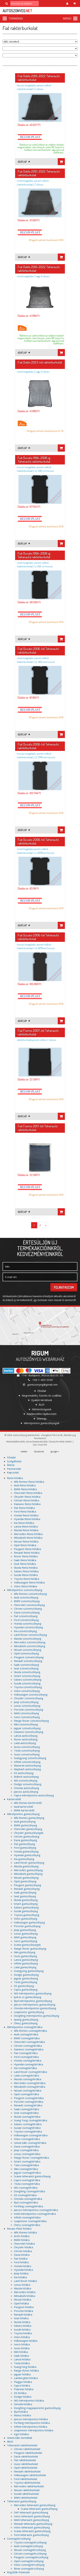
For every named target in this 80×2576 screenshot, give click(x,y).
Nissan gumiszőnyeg (26, 1877)
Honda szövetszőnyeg (27, 1623)
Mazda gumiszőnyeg (26, 1866)
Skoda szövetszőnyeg (27, 1672)
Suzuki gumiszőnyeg (26, 1911)
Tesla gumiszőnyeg (25, 1982)
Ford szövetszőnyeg (26, 1620)
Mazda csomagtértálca (27, 2079)
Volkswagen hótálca (25, 2340)
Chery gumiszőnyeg (26, 2023)
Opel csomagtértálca (26, 2094)
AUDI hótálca (21, 2236)
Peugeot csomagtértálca (29, 2098)
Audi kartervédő (23, 1806)
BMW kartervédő (24, 1810)
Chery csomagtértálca (27, 2225)
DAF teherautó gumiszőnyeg (31, 2512)
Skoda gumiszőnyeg (26, 1900)
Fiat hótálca (20, 2258)
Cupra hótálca (22, 2385)
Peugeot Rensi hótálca (27, 1549)
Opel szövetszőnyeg (26, 1653)
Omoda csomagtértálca (28, 2198)
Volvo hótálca (22, 2337)
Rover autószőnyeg (26, 1739)
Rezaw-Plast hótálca (19, 2228)
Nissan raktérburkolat (27, 2490)
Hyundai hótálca (23, 2269)
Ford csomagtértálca (26, 2057)
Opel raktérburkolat (25, 2467)
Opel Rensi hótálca (25, 1545)
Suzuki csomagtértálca (27, 2127)
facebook (39, 1451)
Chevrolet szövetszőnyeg (29, 1605)
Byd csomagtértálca (26, 2202)
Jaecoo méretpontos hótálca (31, 2419)
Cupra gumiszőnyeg (26, 1989)
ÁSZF (41, 1404)
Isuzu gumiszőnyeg (25, 1956)
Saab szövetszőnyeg (26, 1664)
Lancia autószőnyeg (26, 1735)
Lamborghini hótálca (26, 2378)
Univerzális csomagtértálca (30, 2142)
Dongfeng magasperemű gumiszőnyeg (37, 2408)
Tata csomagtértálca (26, 2165)
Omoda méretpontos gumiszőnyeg (35, 2008)
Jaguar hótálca (22, 2374)
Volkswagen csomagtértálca (30, 2135)
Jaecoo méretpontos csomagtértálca (36, 2210)
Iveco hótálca (22, 2344)
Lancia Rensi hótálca (26, 1526)
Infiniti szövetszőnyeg (27, 1762)
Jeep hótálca (21, 2273)
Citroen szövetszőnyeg (28, 1608)
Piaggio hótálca (23, 2382)
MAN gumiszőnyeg (25, 1937)
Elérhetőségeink (41, 1409)
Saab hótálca (21, 2355)
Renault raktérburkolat (27, 2471)
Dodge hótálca (22, 2396)
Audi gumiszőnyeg (25, 1821)
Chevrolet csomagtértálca (29, 2042)
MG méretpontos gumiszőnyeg (32, 1993)
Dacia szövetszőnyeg (27, 1612)
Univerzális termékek (19, 2437)
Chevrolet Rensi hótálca (28, 1493)
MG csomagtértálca (25, 2187)
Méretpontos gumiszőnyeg (23, 1814)
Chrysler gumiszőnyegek (28, 1832)
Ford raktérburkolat (25, 2479)
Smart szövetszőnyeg (27, 1676)
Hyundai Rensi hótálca (27, 1519)
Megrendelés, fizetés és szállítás (41, 1395)
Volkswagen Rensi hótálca (29, 1582)
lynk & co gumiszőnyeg (27, 1997)
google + (54, 1451)
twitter (24, 1451)
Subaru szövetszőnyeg (27, 1679)
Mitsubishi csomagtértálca (29, 2086)
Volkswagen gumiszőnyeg (29, 1922)
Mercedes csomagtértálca (29, 2083)
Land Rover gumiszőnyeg (29, 1862)
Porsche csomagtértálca (28, 2101)
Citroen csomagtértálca (28, 2045)
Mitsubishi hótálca (24, 2296)
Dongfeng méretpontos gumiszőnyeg (36, 2015)
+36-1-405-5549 (40, 1380)
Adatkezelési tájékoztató (41, 1414)
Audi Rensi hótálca (24, 1485)
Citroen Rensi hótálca (26, 1500)
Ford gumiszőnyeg (25, 1847)
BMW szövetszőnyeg (27, 1601)
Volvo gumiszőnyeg (25, 1918)
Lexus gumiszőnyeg (26, 1933)
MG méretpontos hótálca (29, 2400)
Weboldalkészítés (15, 1441)
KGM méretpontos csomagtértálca (35, 2213)
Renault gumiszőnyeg (27, 1888)
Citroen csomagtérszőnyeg (30, 2553)
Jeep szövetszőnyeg (26, 1702)
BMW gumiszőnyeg (25, 1825)
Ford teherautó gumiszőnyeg (31, 2535)
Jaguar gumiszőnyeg (26, 1978)
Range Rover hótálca (26, 2370)
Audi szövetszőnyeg (26, 1597)
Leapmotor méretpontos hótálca (33, 2430)
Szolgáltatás (14, 1461)
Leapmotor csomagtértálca (30, 2221)
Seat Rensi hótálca (25, 1563)
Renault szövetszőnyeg (28, 1661)
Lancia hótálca (22, 2359)
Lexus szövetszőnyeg (27, 1705)
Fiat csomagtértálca (26, 2053)
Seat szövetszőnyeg (26, 1668)
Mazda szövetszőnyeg (27, 1638)
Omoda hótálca (23, 2404)
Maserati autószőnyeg (27, 1765)
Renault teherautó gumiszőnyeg (33, 2523)
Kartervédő (14, 1799)
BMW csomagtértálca (27, 2038)
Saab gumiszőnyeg (25, 1892)
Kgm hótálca (21, 2434)
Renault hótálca (23, 2314)
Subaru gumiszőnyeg (26, 1907)
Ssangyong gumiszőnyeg (29, 1971)
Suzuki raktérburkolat (26, 2493)
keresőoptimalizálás (37, 1441)
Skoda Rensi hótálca (26, 1567)
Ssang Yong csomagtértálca (30, 2120)
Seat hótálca (21, 2318)
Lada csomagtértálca (26, 2075)
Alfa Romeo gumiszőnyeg (29, 1818)
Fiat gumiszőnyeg (24, 1844)
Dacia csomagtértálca (27, 2146)
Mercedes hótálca (24, 2292)
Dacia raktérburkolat (26, 2456)
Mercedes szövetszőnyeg (29, 1642)
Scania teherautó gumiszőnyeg (32, 2176)
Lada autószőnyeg (25, 1743)
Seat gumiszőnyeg (25, 1896)
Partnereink (14, 1468)
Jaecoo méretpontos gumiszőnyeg (34, 2004)
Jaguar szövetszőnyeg (27, 1728)
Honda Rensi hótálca (26, 1515)
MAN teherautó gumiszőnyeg (31, 2520)
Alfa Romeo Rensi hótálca (29, 1481)
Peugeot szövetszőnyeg (29, 1657)
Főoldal (41, 1391)
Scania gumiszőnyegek (27, 1944)
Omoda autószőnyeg (26, 1788)
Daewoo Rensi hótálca (27, 1504)
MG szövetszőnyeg (25, 1780)
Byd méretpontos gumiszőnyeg (33, 2001)
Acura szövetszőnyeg (27, 1747)
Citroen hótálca (23, 2251)
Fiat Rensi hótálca (24, 1508)
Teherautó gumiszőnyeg (21, 2501)
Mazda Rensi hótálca (26, 1530)
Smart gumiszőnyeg (26, 1903)
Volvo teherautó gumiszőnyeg (32, 2527)
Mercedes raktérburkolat (29, 2486)
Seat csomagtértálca (26, 2112)
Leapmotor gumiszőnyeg (29, 2012)
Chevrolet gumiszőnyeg (28, 1829)
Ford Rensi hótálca (25, 1511)
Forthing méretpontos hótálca (32, 2422)
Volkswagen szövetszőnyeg (30, 1694)
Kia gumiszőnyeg (24, 1859)
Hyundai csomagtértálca (28, 2064)
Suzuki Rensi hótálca (26, 1575)
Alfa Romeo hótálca (25, 2232)
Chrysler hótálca (23, 2247)
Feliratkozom (64, 1287)
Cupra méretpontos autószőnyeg (34, 1795)
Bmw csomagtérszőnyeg (29, 2568)
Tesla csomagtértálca (27, 2183)
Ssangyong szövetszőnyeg (30, 1758)
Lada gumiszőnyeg (25, 1967)
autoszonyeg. (17, 11)
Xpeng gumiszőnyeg (26, 2019)
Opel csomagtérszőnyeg (29, 2561)
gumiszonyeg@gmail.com (40, 1384)
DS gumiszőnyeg (24, 1986)
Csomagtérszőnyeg (19, 2538)
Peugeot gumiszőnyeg (27, 1885)
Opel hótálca (21, 2303)
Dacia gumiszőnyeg (25, 1840)
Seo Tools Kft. (40, 1444)
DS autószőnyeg (24, 1773)
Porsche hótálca (23, 2311)
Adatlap (24, 161)
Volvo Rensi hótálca (25, 1586)
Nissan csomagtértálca (27, 2090)
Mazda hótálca (22, 2288)
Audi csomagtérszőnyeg (28, 2546)
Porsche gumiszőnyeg (27, 1926)
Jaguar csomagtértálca (27, 2172)
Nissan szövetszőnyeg (27, 1649)
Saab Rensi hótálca (25, 1560)
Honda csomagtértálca (27, 2060)
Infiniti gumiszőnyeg (26, 1963)
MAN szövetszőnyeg (26, 1713)
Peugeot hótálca (24, 2307)
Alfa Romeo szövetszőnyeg (30, 1593)
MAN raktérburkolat (25, 2497)
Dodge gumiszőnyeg (26, 1974)
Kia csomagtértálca (25, 2068)
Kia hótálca (20, 2277)
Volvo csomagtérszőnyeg (29, 2564)
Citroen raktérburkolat (27, 2449)
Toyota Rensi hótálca (26, 1578)
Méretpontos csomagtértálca (24, 2027)
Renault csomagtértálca (28, 2105)
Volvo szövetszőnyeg (27, 1691)
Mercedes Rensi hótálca (28, 1534)
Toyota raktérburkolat (27, 2482)
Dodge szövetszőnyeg (27, 1784)
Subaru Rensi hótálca (26, 1571)
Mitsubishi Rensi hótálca (28, 1537)
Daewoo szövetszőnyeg (28, 1732)
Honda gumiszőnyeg (26, 1851)
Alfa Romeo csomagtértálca (30, 2030)
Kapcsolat (13, 1472)
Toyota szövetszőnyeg (28, 1687)
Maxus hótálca (22, 2415)
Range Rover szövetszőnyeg (31, 1720)
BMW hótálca (22, 2240)
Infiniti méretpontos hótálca (30, 2426)
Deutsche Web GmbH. (60, 1441)
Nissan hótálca (22, 2299)
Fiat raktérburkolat (25, 2460)
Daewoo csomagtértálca (28, 2049)
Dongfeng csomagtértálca (29, 2191)
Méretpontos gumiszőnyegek (41, 1423)
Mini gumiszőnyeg (24, 1952)
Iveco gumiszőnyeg (25, 1941)
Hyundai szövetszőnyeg (28, 1627)
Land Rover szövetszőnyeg (30, 1634)
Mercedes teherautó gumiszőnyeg (34, 2505)
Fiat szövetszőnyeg (26, 1616)
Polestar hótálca (23, 2389)
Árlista (10, 1465)
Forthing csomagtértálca (28, 2206)
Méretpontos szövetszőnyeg (24, 1590)
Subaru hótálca (22, 2325)
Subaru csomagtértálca (27, 2124)
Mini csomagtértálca (26, 2169)
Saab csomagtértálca (26, 2109)
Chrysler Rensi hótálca (27, 1496)
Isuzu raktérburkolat (26, 2464)
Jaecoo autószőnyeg (26, 1791)
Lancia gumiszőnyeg (26, 1959)
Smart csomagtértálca (27, 2161)
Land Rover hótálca (25, 2281)
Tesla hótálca (22, 2363)
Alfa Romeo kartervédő (28, 1803)
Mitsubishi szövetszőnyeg (29, 1646)
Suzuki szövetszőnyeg (27, 1683)
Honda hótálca (22, 2266)
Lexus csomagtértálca (27, 2154)
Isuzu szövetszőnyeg (27, 1754)
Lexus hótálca (22, 2284)
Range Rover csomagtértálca (31, 2157)
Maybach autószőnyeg (27, 1769)
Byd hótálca (21, 2411)
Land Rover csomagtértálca (30, 2072)
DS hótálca (20, 2393)
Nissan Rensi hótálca (26, 1541)
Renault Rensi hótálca (26, 1552)
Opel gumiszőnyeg (25, 1881)
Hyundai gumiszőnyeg (27, 1855)
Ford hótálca (21, 2262)
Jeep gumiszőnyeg (25, 1930)
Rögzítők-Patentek (18, 2572)
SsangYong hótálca (25, 2367)
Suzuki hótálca (22, 2329)
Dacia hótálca (22, 2254)
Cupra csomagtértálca (27, 2180)
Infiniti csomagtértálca (27, 2217)
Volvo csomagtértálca (27, 2139)
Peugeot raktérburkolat (28, 2452)
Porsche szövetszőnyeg (28, 1709)
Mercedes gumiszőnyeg (28, 1870)
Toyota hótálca (23, 2333)
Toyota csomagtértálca (28, 2131)
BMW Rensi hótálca (25, 1489)
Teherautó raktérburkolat (22, 2445)
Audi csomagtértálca (26, 2034)
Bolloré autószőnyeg (26, 1776)
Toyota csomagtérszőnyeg (30, 2542)
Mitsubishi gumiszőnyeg (28, 1873)
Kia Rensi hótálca (24, 1523)
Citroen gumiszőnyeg (26, 1836)
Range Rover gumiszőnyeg (30, 1948)
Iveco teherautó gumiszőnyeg (32, 2516)
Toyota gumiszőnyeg (26, 1915)
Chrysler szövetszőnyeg (28, 1698)
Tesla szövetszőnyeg (27, 1750)
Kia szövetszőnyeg (25, 1631)
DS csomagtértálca (25, 2195)
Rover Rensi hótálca (26, 1556)
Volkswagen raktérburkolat (30, 2475)
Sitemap (41, 1418)
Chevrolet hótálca (24, 2243)
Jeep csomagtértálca (26, 2150)
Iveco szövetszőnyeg (27, 1717)
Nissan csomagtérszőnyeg (30, 2550)
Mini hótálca (21, 2352)
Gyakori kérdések (41, 1400)
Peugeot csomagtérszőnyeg (31, 2557)
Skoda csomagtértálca (27, 2116)
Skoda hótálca (22, 2322)
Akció (10, 2441)
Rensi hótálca (15, 1478)
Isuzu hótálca (22, 2348)
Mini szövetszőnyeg (26, 1724)
